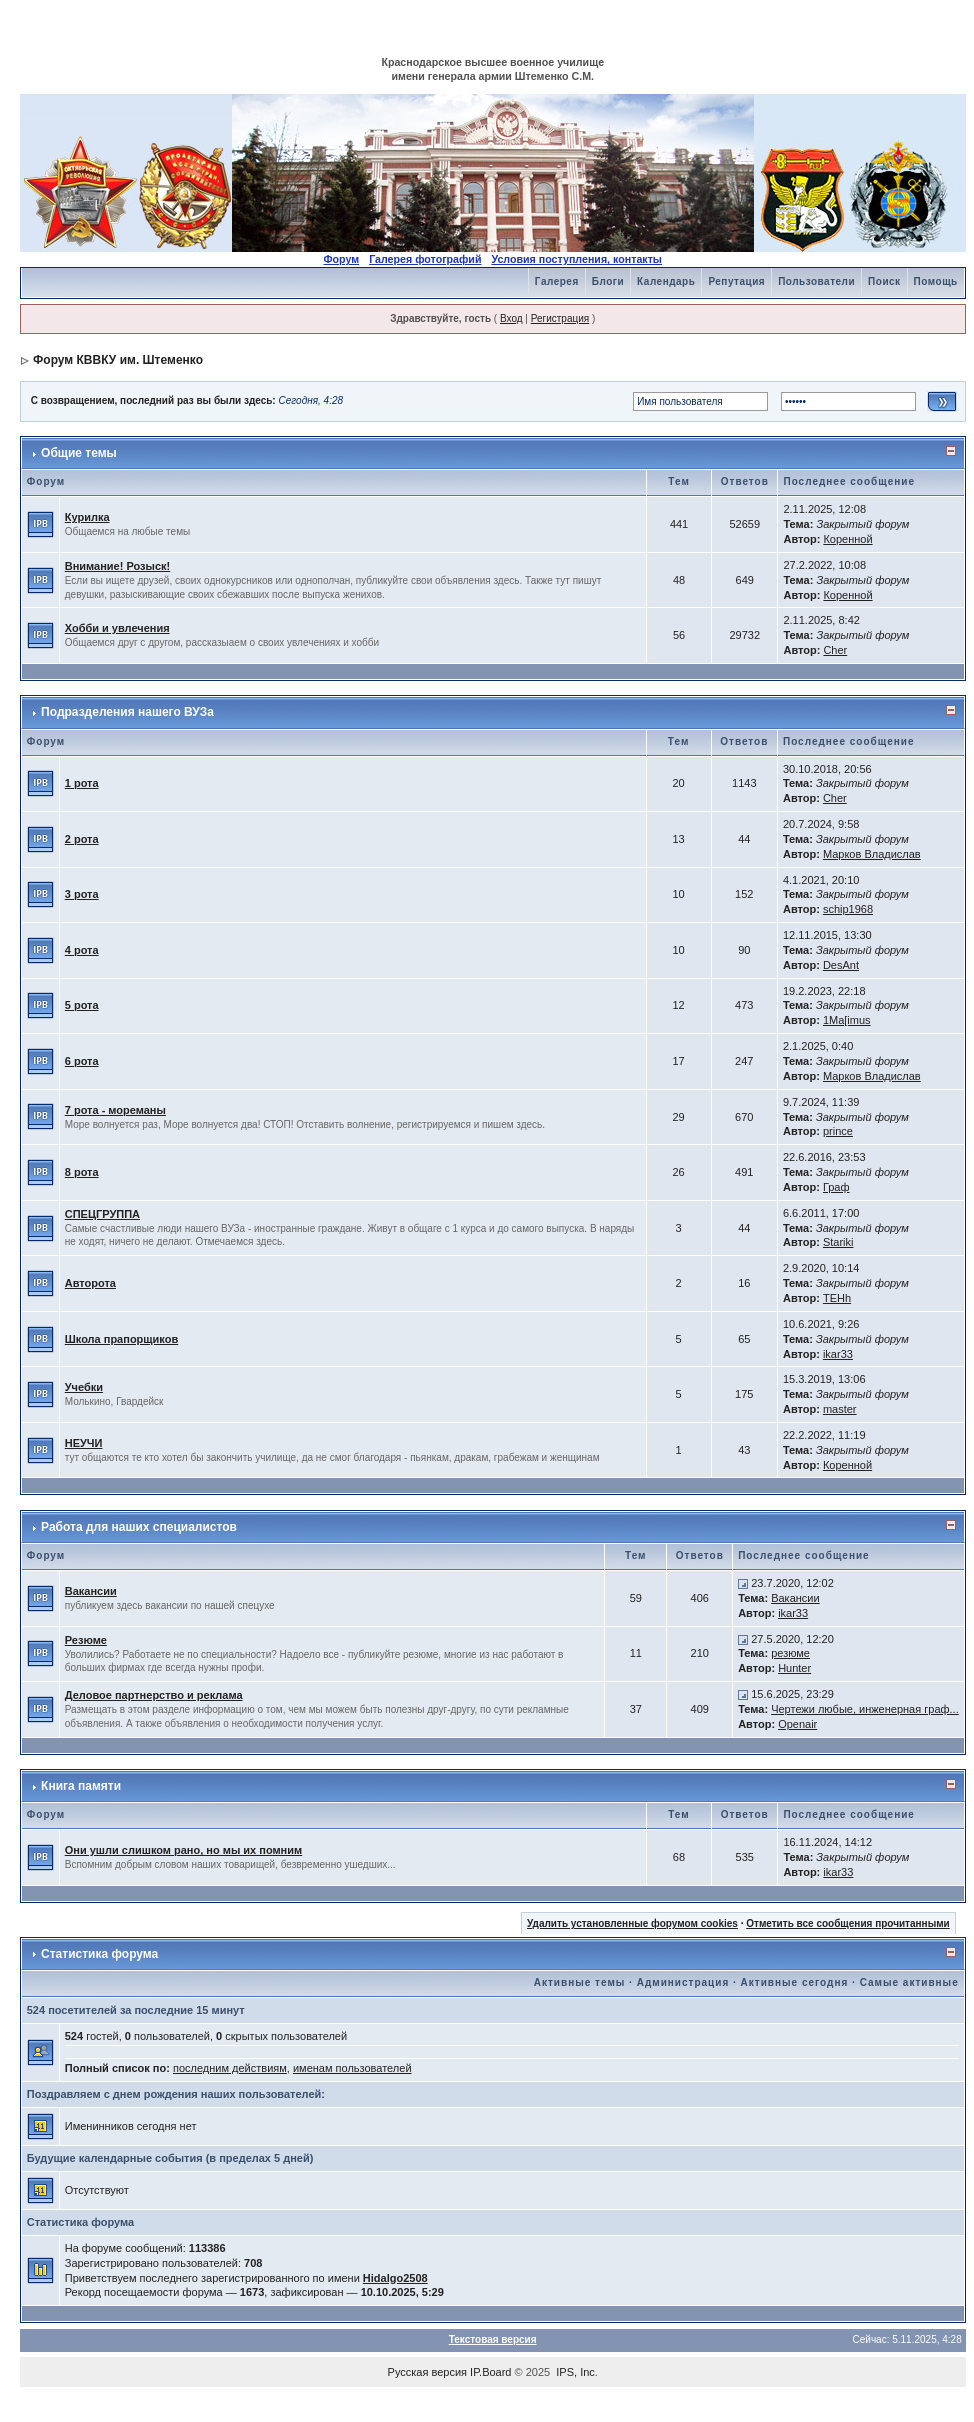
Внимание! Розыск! (118, 566)
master (840, 1409)
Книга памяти (81, 1786)
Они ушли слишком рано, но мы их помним (183, 1850)
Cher (835, 650)
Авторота (90, 1283)
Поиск (884, 281)
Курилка (87, 517)
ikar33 (838, 1354)
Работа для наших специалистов (139, 1527)
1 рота (82, 783)
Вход (511, 318)
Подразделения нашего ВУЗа (127, 712)
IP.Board (490, 2372)
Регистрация (560, 318)
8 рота (82, 1172)
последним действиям (230, 2068)
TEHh (837, 1298)
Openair (797, 1724)
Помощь (936, 281)
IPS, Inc (575, 2372)
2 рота (82, 839)
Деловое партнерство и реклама (154, 1695)
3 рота (82, 894)
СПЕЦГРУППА (102, 1214)
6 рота (82, 1061)
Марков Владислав (872, 854)
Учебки (84, 1387)
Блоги (608, 281)
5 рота (82, 1005)
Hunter (794, 1668)
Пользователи (816, 281)
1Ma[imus (847, 1020)
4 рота (82, 950)
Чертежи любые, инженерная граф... (865, 1709)
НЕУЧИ (84, 1443)
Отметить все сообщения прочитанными (848, 1923)
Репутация (736, 281)
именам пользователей (352, 2068)
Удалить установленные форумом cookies (632, 1923)
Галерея (557, 281)
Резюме (86, 1640)
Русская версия (427, 2372)
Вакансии (91, 1591)
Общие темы (79, 453)
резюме (790, 1653)
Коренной (847, 539)
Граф (836, 1187)
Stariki (838, 1242)
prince (838, 1131)
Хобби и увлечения (117, 628)
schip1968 (848, 909)
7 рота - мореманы (115, 1110)
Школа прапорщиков (121, 1339)
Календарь (666, 281)
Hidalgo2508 (395, 2278)
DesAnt (841, 965)
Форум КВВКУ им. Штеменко (118, 360)
